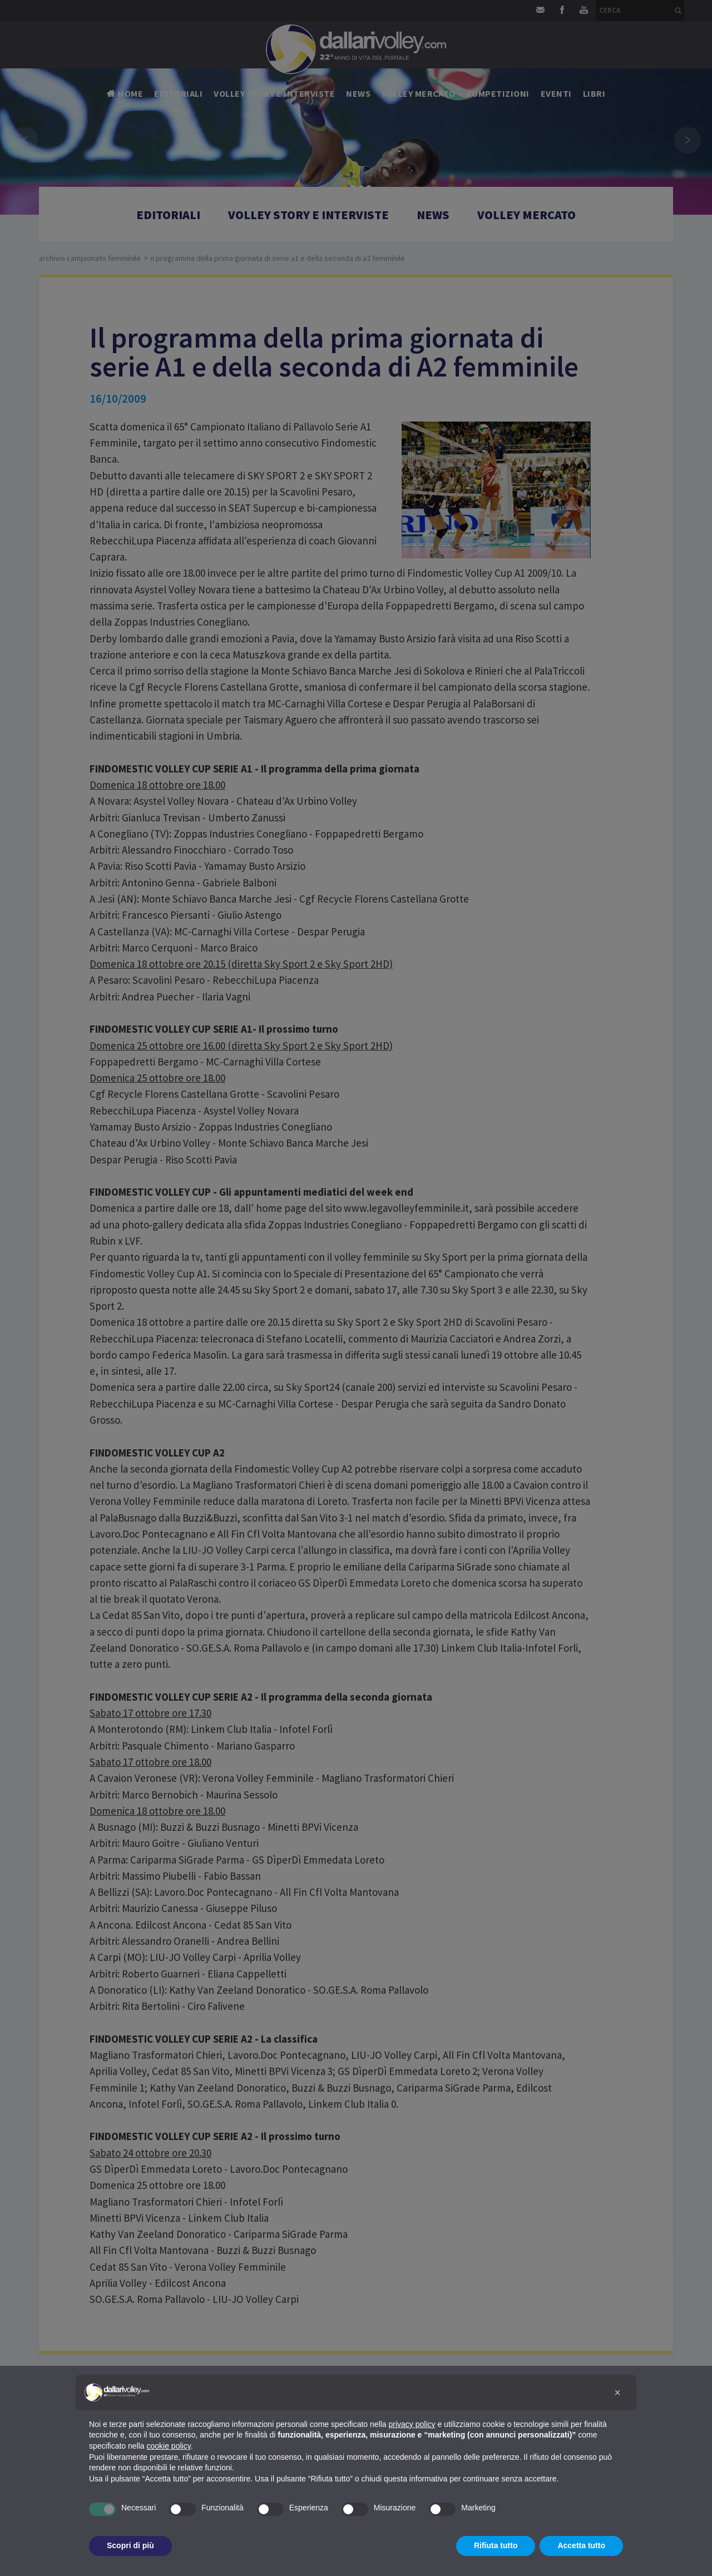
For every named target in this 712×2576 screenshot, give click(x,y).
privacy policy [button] (412, 2424)
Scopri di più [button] (130, 2545)
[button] (617, 2392)
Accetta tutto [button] (581, 2545)
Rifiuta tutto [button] (496, 2545)
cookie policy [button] (169, 2445)
